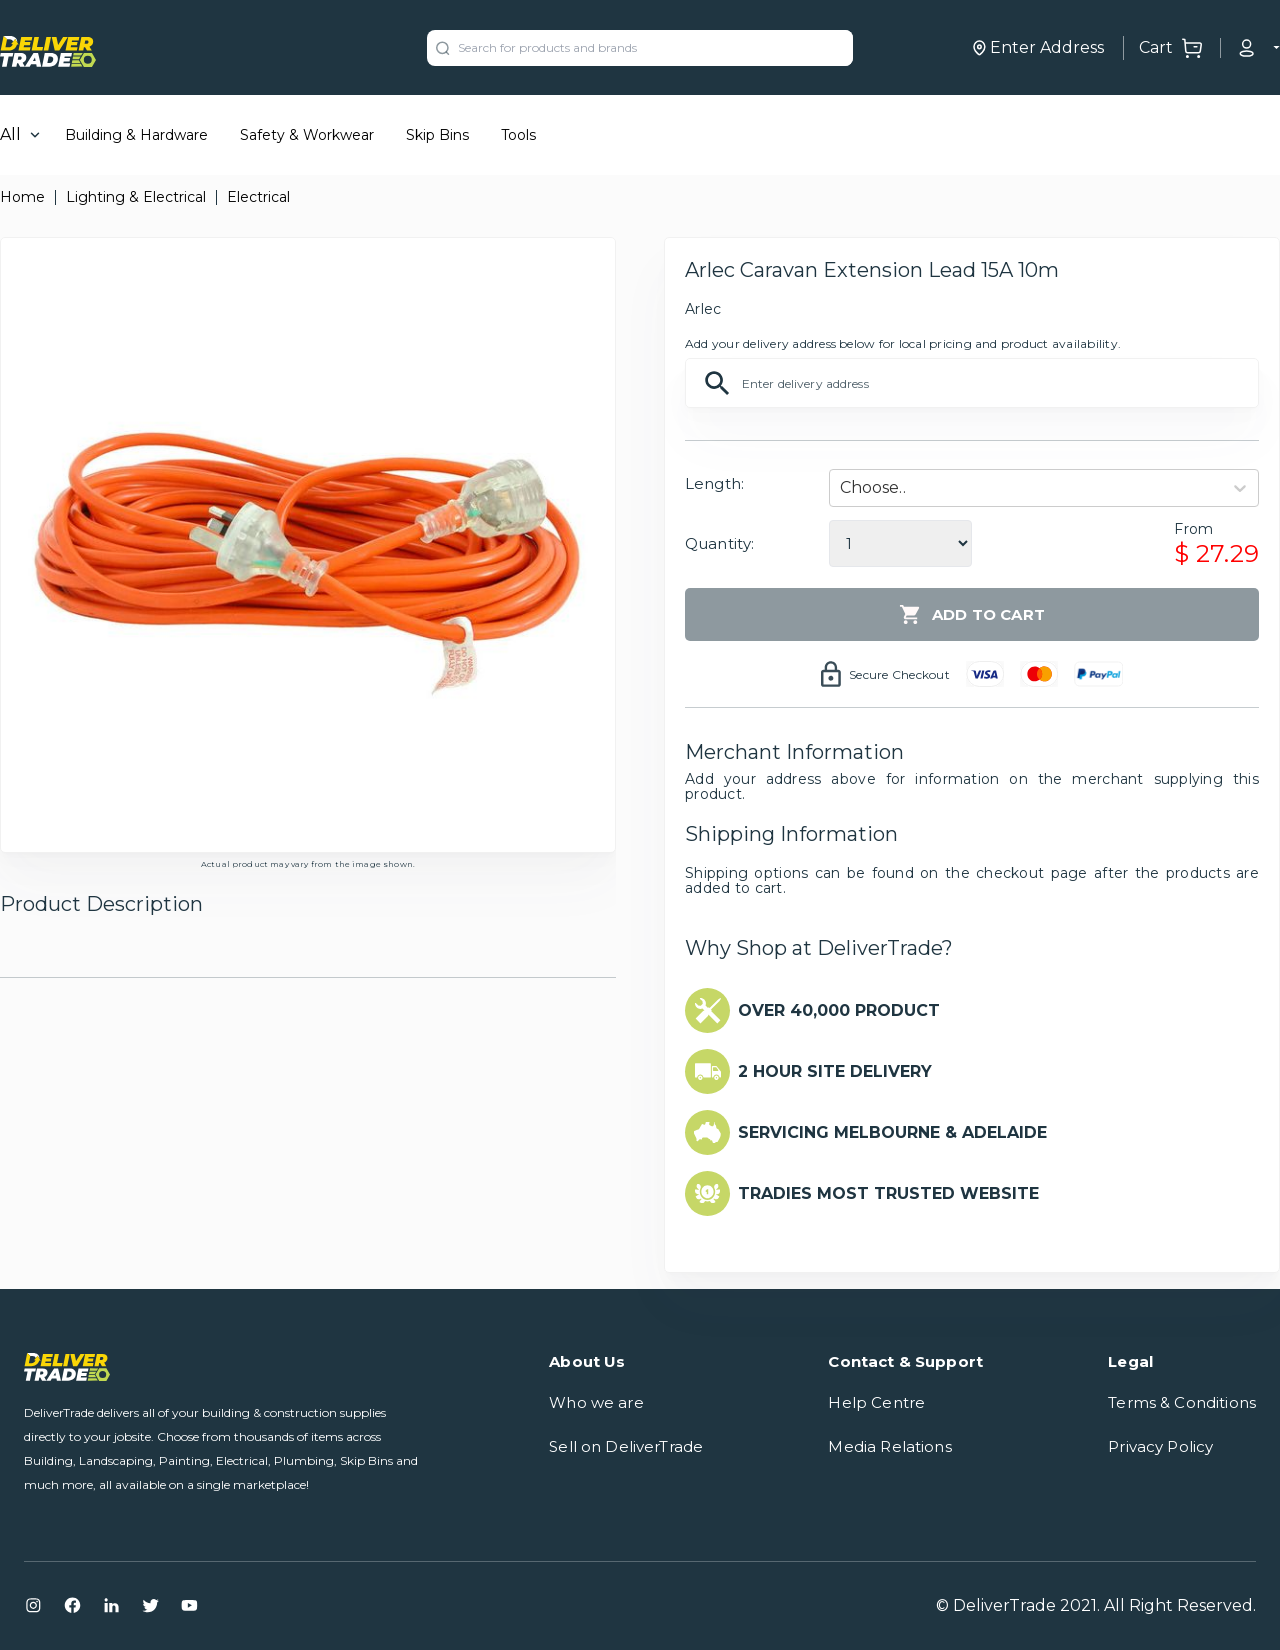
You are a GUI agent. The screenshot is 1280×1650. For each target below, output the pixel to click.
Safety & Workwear (307, 135)
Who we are (596, 1402)
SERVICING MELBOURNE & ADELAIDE (892, 1132)
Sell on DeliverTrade (626, 1446)
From (1193, 529)
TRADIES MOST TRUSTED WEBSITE (888, 1193)
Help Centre (876, 1402)
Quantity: (719, 543)
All (10, 134)
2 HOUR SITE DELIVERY (835, 1071)
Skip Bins (437, 135)
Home (22, 197)
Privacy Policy (1160, 1446)
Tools (518, 135)
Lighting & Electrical (136, 197)
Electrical (258, 197)
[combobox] (842, 488)
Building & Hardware (136, 135)
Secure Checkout (899, 674)
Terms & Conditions (1182, 1402)
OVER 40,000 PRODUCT (839, 1010)
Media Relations (889, 1446)
